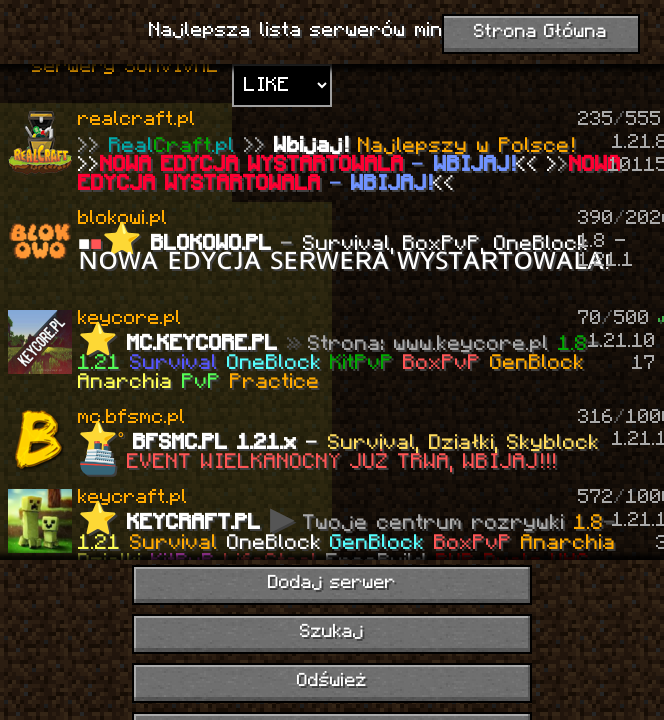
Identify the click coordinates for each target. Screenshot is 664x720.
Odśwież (332, 681)
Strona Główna (541, 32)
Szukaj (332, 632)
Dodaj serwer (332, 583)
